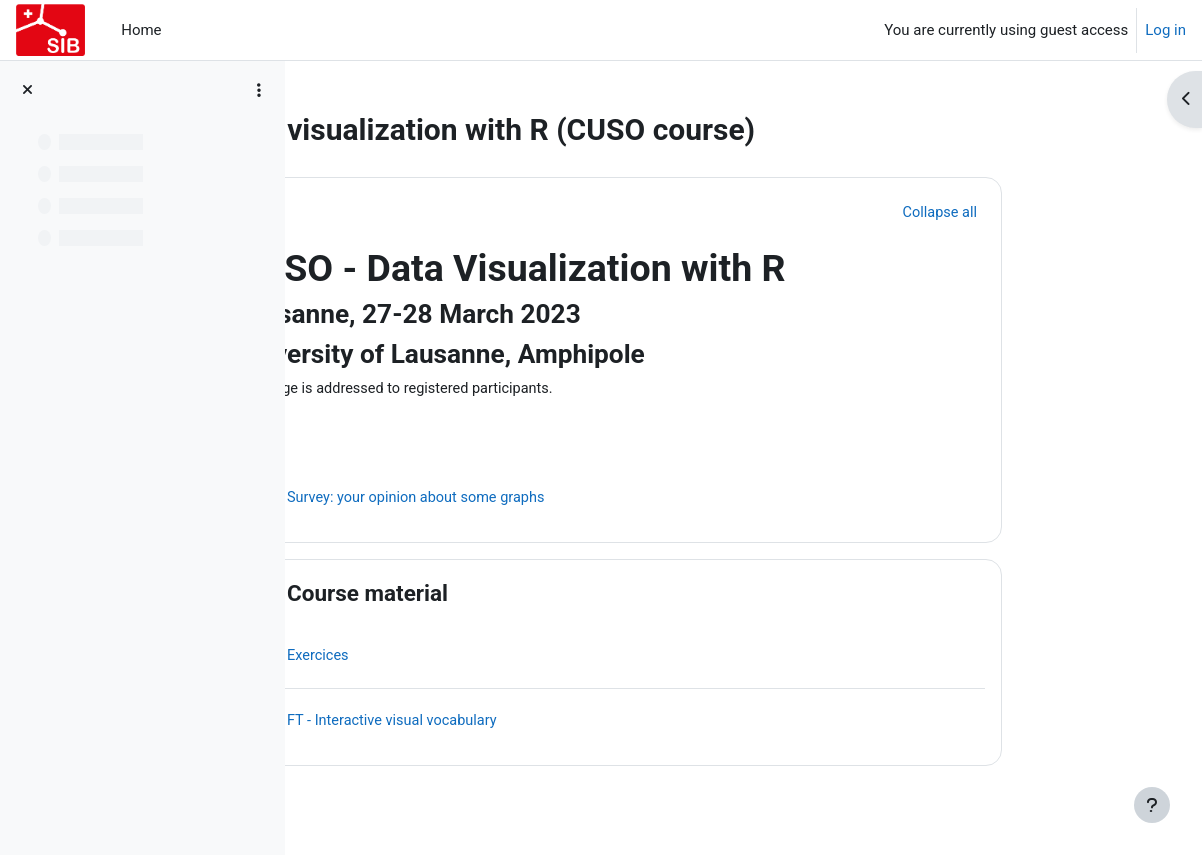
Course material (485, 595)
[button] (371, 212)
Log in (1165, 30)
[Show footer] (1152, 805)
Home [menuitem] (141, 30)
